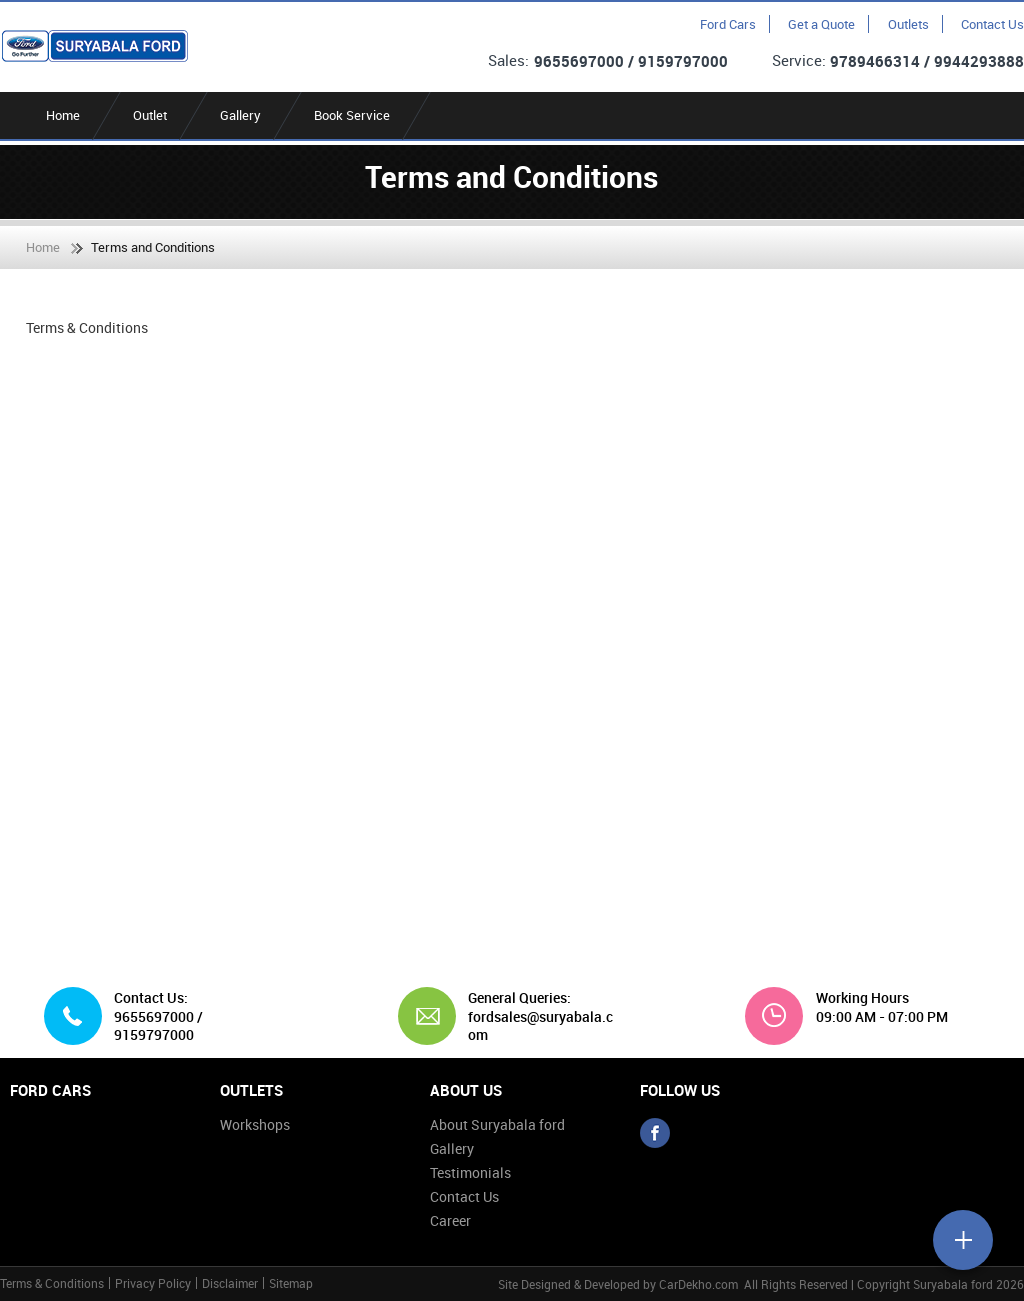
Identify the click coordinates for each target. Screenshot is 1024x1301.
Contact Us (992, 24)
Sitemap (291, 1283)
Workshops (255, 1124)
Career (450, 1220)
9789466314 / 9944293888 (927, 61)
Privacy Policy (153, 1283)
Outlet (150, 115)
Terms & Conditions (52, 1283)
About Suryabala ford (497, 1124)
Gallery (240, 115)
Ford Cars (728, 24)
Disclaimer (230, 1283)
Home (63, 115)
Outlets (908, 24)
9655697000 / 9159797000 (631, 61)
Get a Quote (821, 24)
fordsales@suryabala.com (540, 1025)
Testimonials (470, 1172)
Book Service (352, 115)
